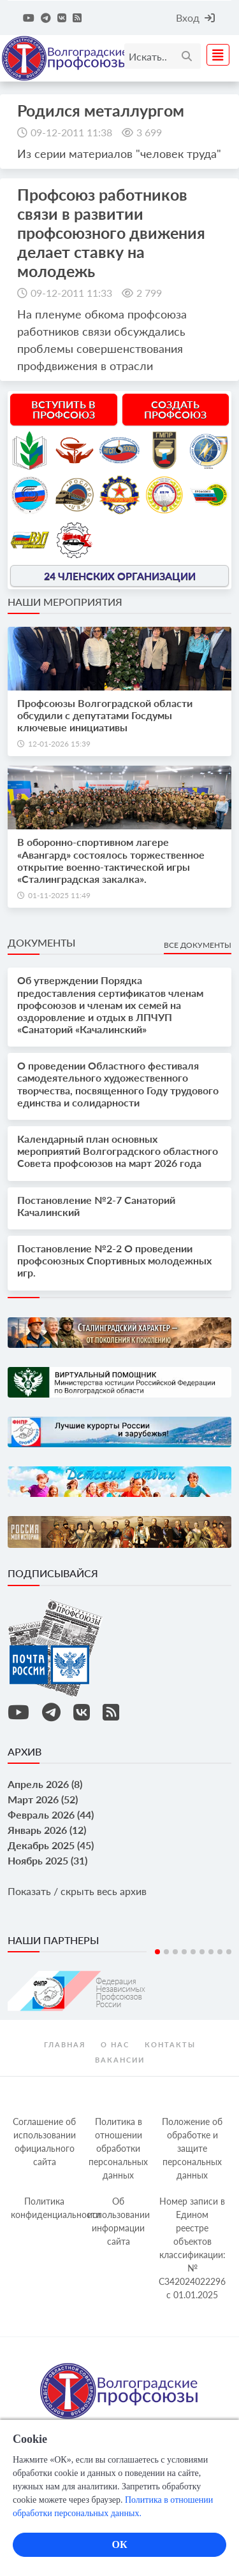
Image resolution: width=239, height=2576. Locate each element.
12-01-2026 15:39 (59, 743)
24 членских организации (120, 575)
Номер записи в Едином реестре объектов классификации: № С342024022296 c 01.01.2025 (192, 2248)
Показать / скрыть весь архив (77, 1891)
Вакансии (120, 2060)
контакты (170, 2044)
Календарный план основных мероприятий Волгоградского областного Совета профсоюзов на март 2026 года (117, 1151)
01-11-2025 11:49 (59, 895)
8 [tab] (219, 1951)
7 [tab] (211, 1951)
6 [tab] (202, 1951)
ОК (119, 2544)
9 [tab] (228, 1951)
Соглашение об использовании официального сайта (44, 2141)
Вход (195, 17)
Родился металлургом (100, 110)
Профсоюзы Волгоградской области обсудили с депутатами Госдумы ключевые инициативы (104, 715)
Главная (64, 2044)
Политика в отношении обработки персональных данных (118, 2148)
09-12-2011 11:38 (71, 132)
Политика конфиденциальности (46, 2208)
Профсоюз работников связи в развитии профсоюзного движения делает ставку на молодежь (111, 232)
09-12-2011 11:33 (71, 293)
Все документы (197, 945)
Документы (41, 942)
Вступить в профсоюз (63, 409)
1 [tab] (157, 1951)
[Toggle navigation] (214, 54)
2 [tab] (166, 1951)
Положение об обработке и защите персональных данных (192, 2148)
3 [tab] (175, 1951)
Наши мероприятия (65, 602)
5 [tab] (193, 1951)
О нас (115, 2044)
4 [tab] (184, 1951)
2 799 (149, 293)
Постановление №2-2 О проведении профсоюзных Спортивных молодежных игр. (114, 1260)
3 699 (149, 132)
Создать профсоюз (175, 409)
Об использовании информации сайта (118, 2221)
